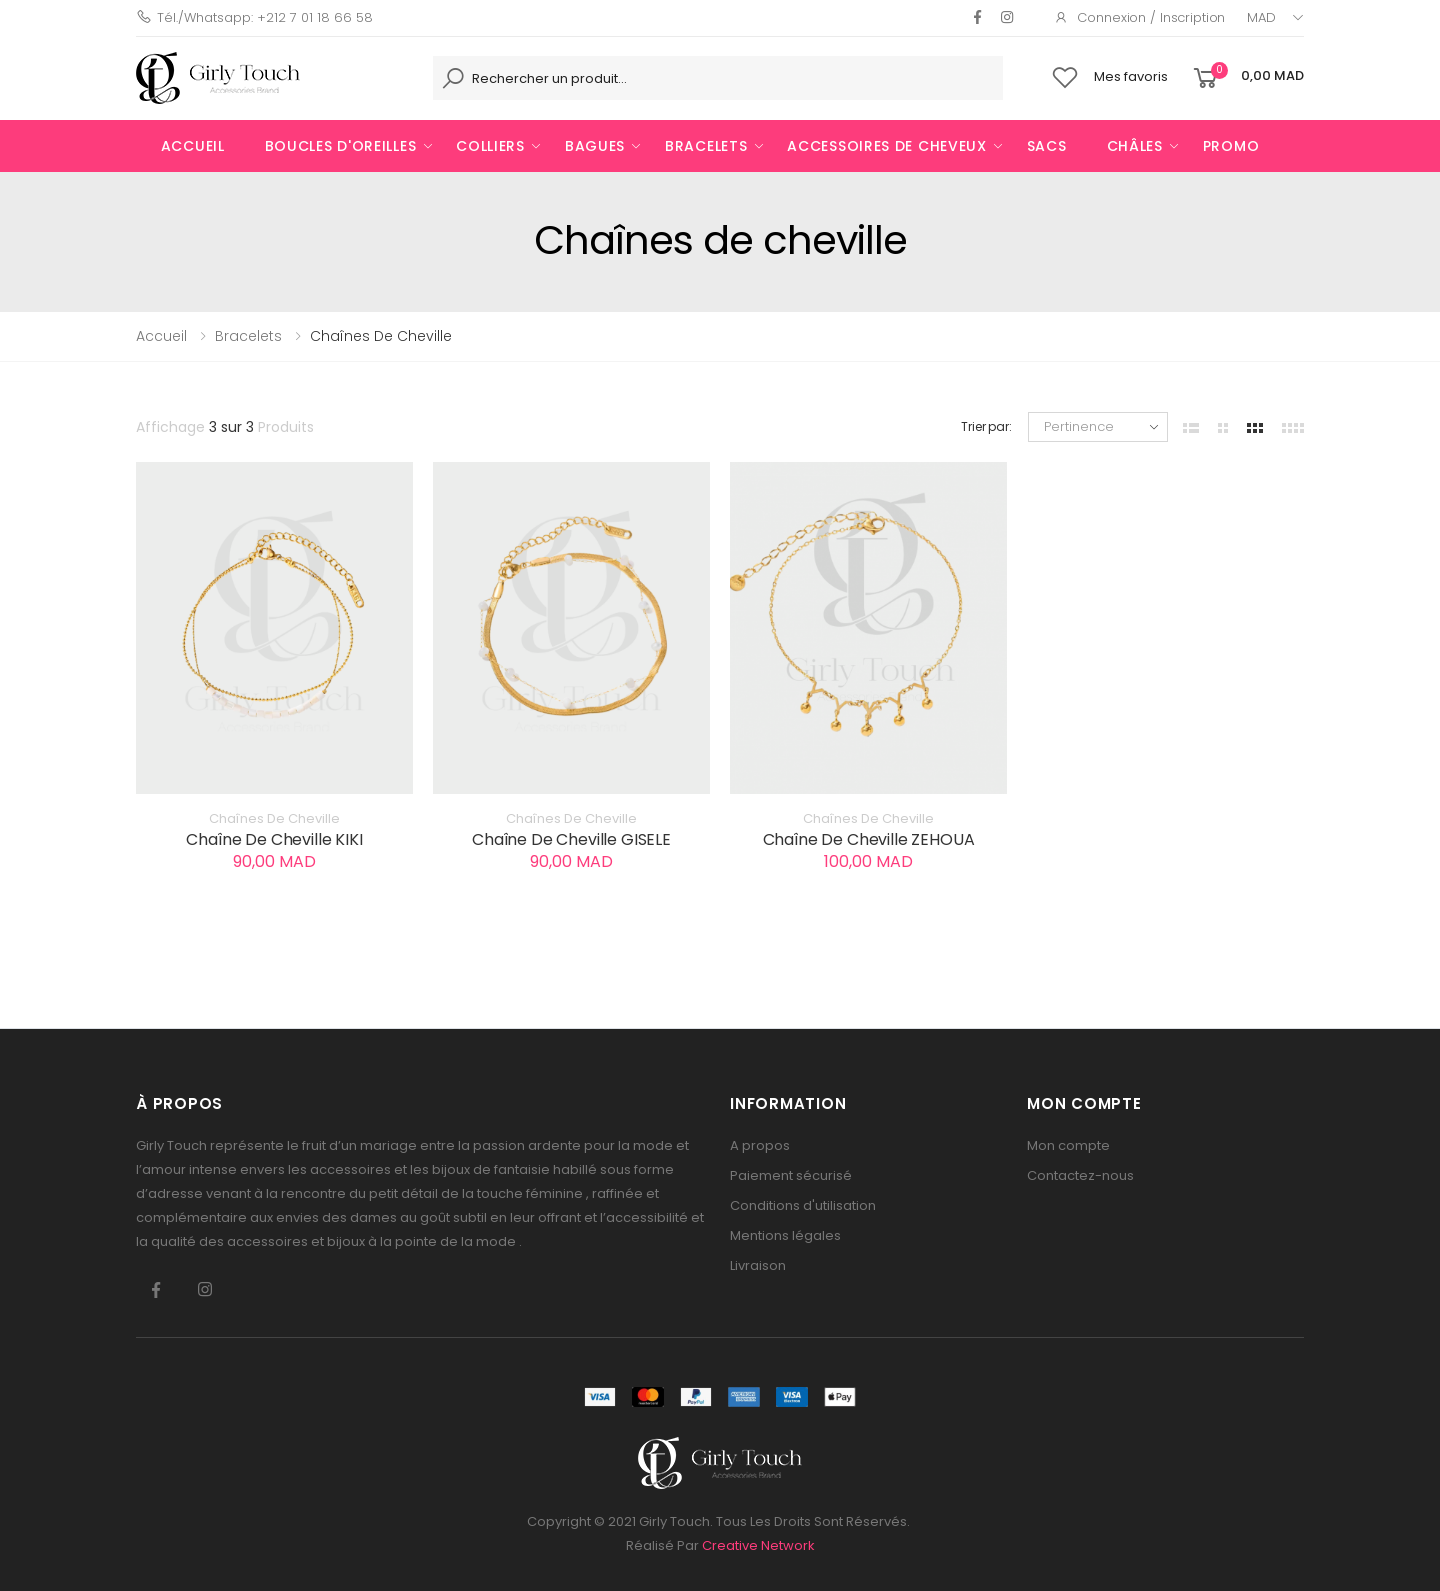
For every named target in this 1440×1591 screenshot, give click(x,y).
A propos (760, 1145)
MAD (1261, 17)
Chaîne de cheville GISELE (571, 839)
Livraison (758, 1265)
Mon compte (1068, 1145)
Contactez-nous (1080, 1175)
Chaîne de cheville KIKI (274, 839)
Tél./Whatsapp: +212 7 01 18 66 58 (254, 17)
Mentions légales (785, 1235)
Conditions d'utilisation (803, 1205)
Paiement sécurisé (791, 1175)
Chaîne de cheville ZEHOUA (869, 839)
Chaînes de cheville (274, 819)
